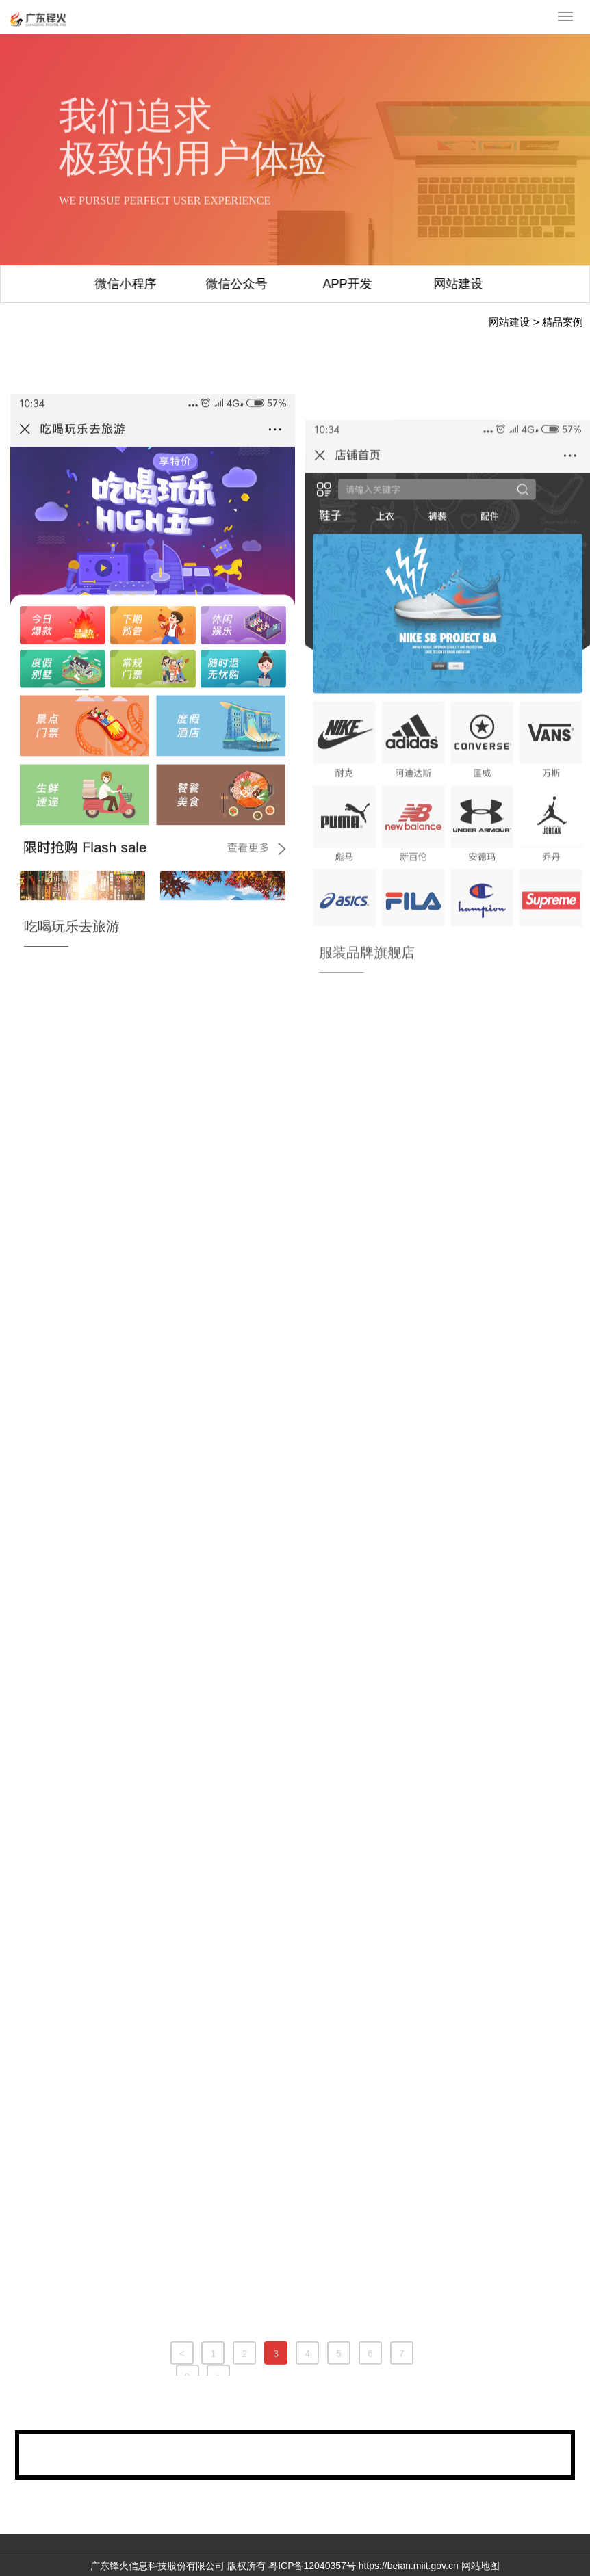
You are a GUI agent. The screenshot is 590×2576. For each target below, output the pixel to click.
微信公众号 (137, 284)
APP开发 (248, 284)
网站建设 (359, 284)
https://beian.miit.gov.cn (409, 2565)
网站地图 (480, 2565)
